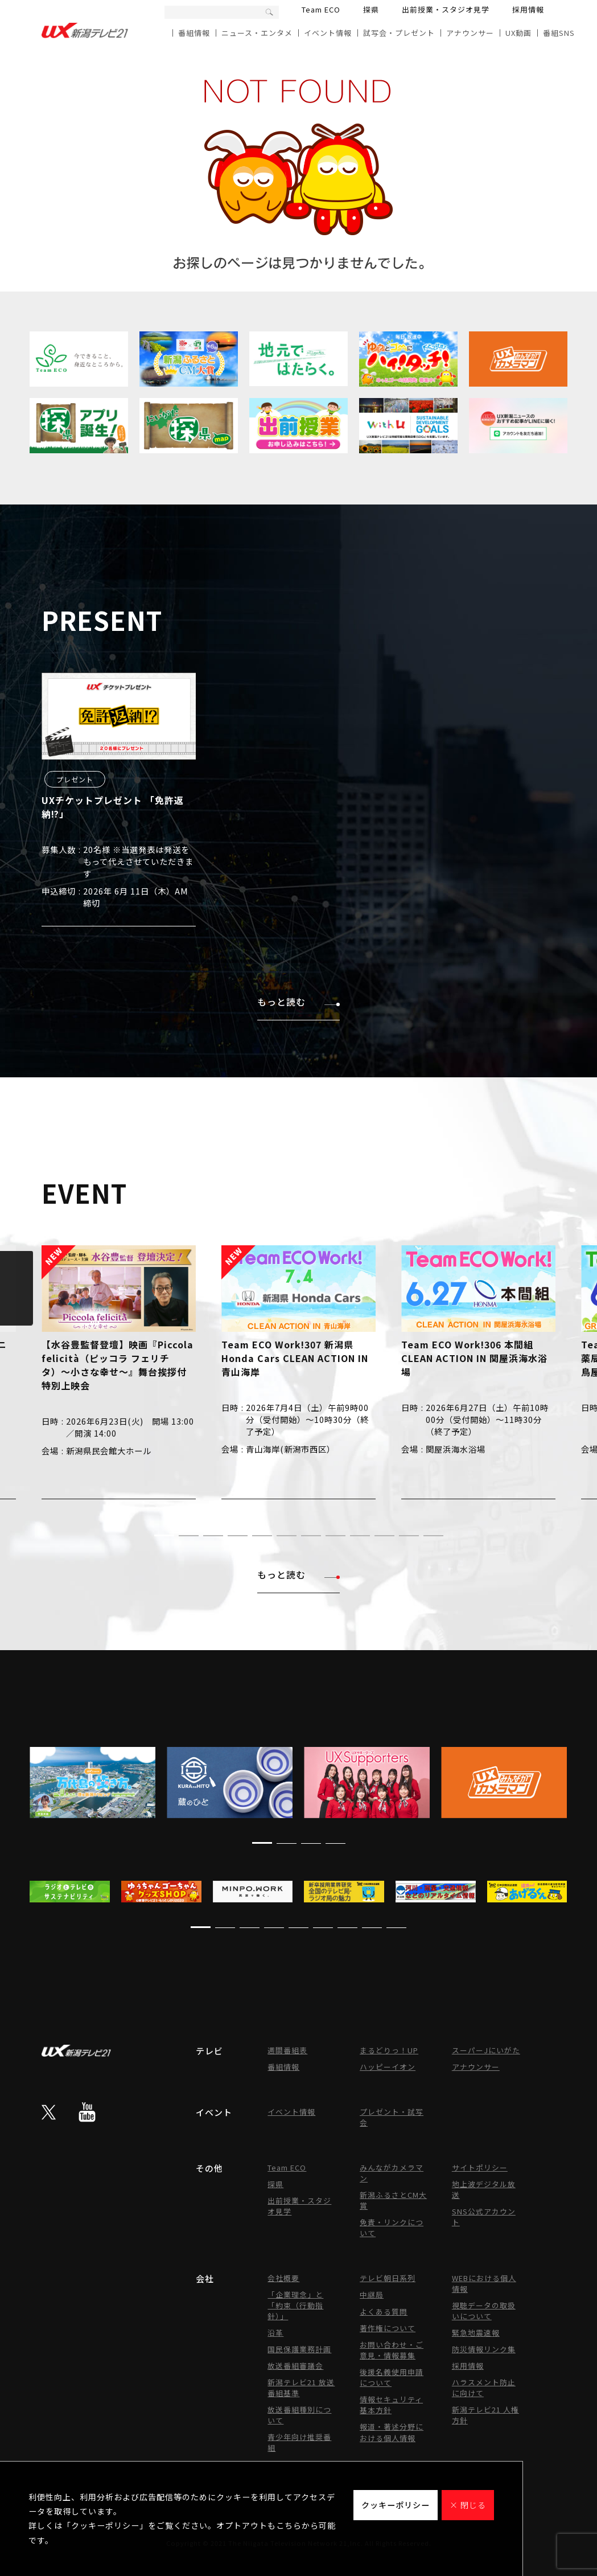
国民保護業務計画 (299, 2349)
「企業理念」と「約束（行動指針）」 (295, 2305)
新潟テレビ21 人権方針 (485, 2415)
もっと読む (298, 1001)
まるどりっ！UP (389, 2050)
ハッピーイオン (387, 2066)
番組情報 (194, 32)
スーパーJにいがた (486, 2050)
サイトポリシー (480, 2167)
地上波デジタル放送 (484, 2189)
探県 (371, 9)
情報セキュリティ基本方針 (391, 2404)
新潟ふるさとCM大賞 (393, 2200)
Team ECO (321, 9)
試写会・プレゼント (399, 32)
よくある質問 (383, 2311)
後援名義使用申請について (391, 2377)
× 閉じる (468, 2505)
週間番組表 (287, 2050)
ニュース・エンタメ (257, 32)
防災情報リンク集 (484, 2349)
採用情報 (528, 9)
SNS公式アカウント (484, 2217)
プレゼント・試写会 (391, 2117)
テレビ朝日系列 (387, 2278)
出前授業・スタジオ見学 (445, 9)
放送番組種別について (299, 2415)
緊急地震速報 (476, 2332)
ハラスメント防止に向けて (484, 2387)
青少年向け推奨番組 (299, 2442)
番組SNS (559, 32)
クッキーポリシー (395, 2505)
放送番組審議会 (295, 2365)
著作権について (387, 2328)
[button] (164, 1535)
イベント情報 (328, 32)
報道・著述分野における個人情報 (391, 2432)
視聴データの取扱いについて (484, 2310)
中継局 (372, 2294)
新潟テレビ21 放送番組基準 (301, 2387)
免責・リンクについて (391, 2227)
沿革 (275, 2332)
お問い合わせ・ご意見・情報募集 (391, 2350)
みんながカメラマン (391, 2173)
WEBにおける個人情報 (484, 2283)
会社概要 (283, 2278)
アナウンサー (470, 32)
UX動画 (518, 32)
